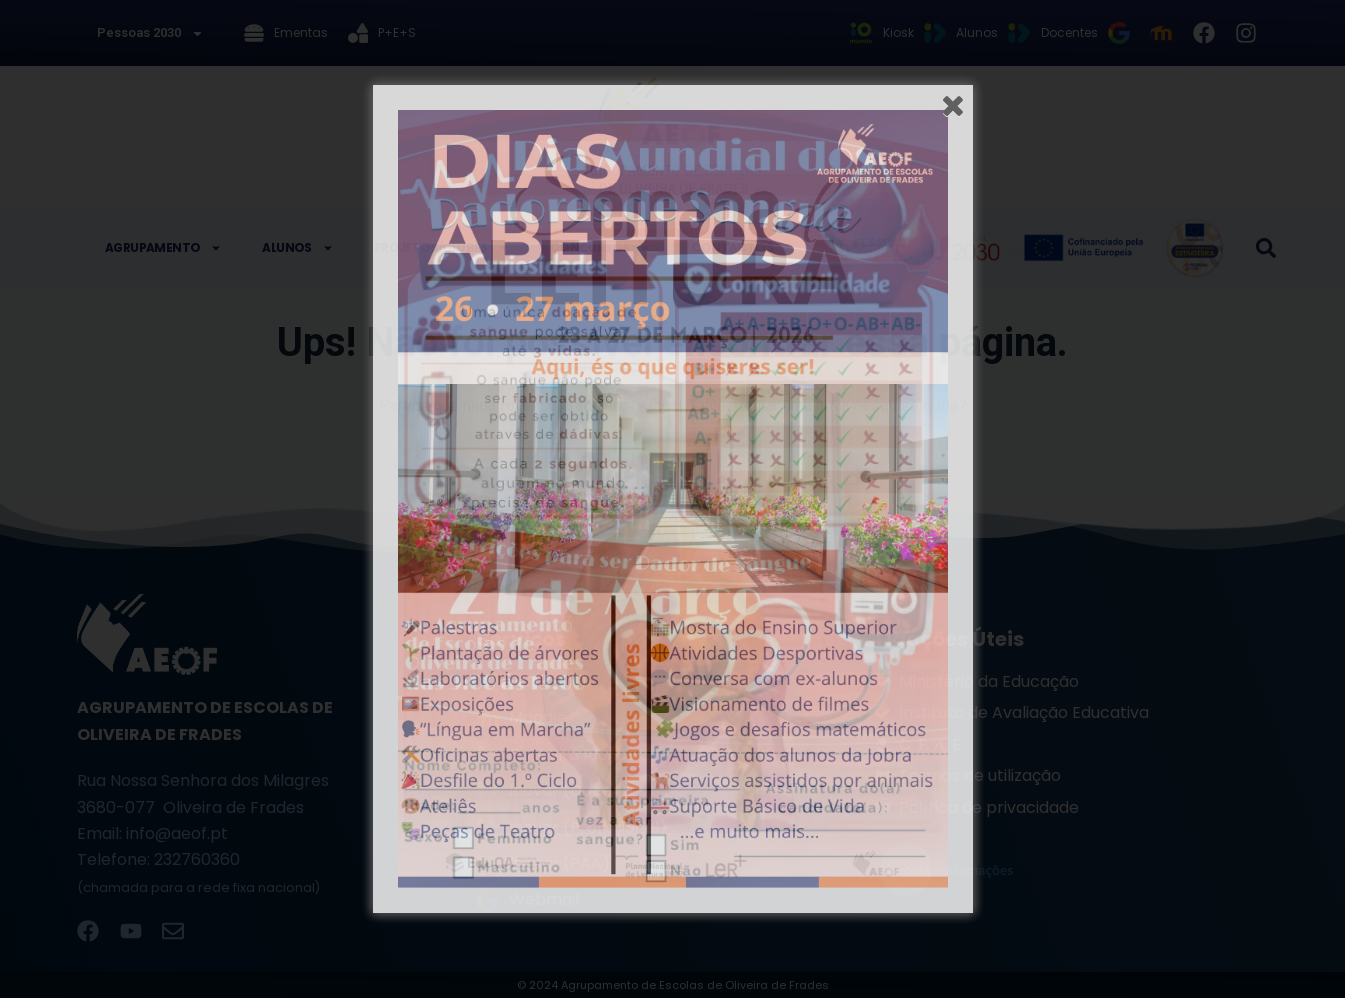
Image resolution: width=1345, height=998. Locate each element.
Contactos (732, 247)
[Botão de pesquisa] (853, 479)
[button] (1266, 248)
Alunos (297, 248)
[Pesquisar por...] (653, 479)
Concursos (601, 248)
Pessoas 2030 (150, 33)
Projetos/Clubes (442, 248)
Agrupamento (163, 248)
